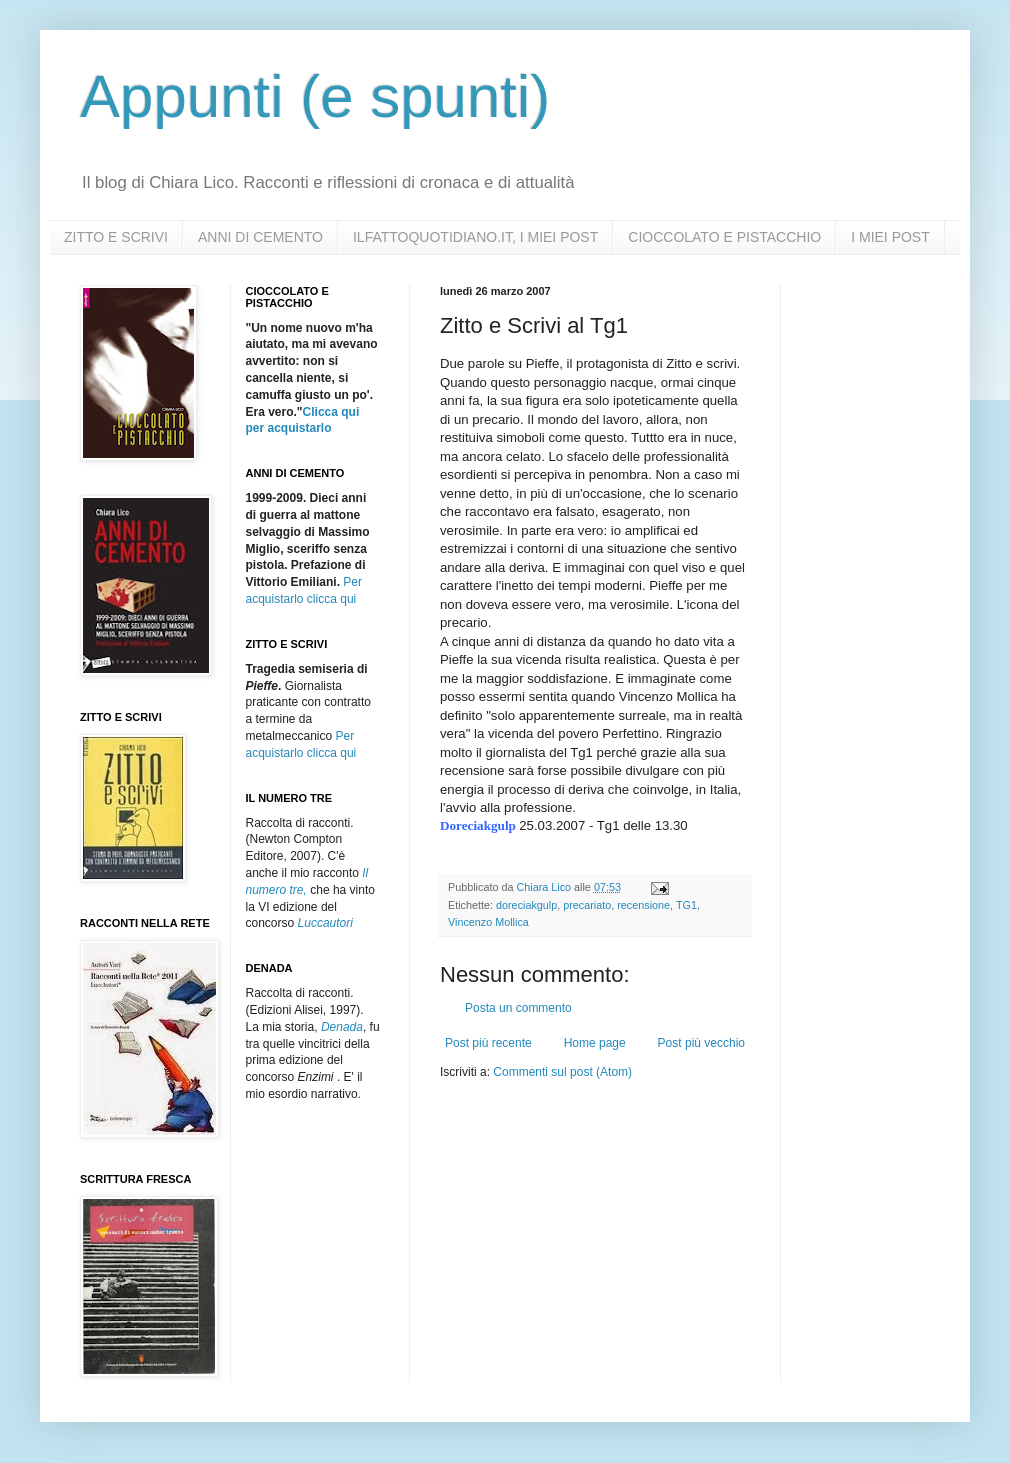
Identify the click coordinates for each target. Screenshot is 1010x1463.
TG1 (686, 905)
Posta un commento (518, 1008)
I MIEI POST (890, 237)
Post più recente (488, 1043)
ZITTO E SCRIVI (116, 237)
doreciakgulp (526, 905)
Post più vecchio (701, 1043)
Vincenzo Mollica (488, 922)
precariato (587, 905)
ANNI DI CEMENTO (260, 237)
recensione (643, 905)
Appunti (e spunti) (315, 96)
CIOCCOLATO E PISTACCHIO (724, 237)
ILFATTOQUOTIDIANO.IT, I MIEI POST (475, 237)
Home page (595, 1043)
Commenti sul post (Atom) (562, 1072)
